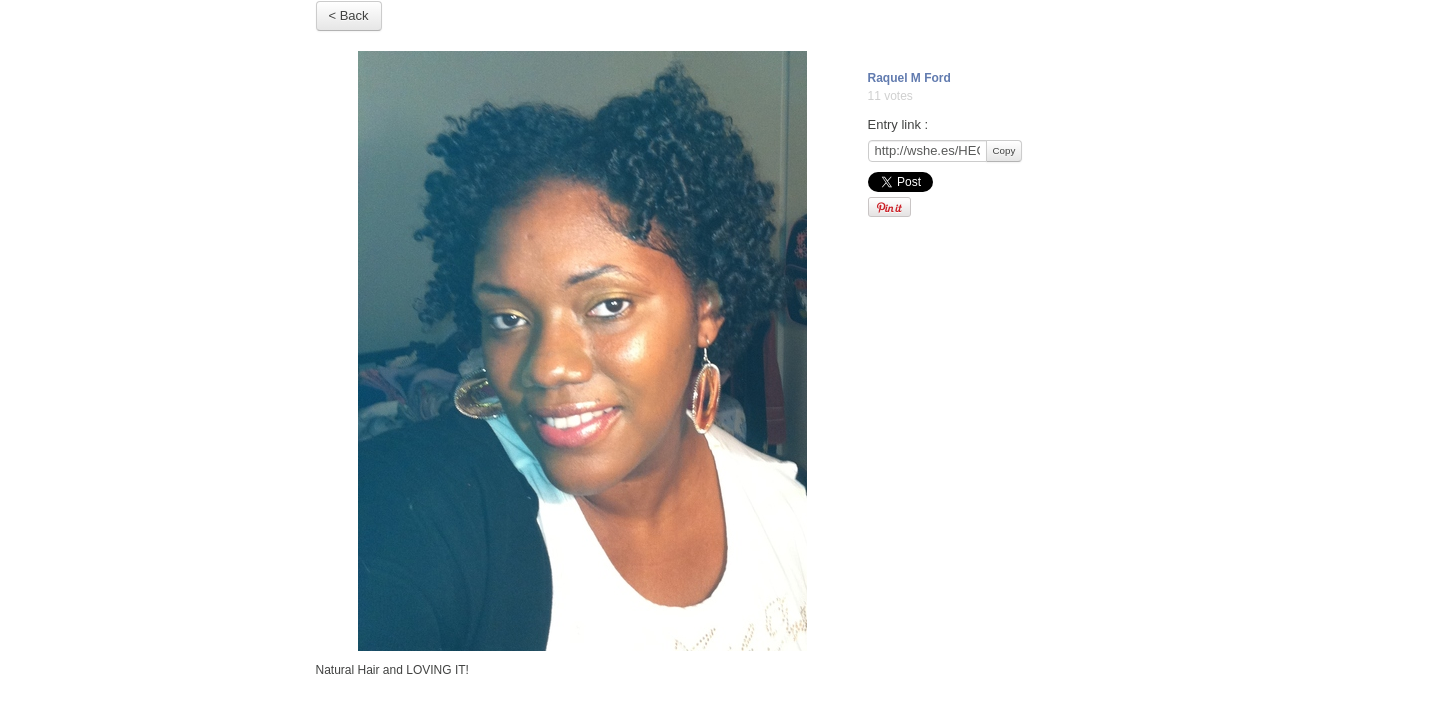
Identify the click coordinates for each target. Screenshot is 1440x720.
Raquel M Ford (909, 78)
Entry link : (898, 124)
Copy (1004, 150)
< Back (349, 15)
